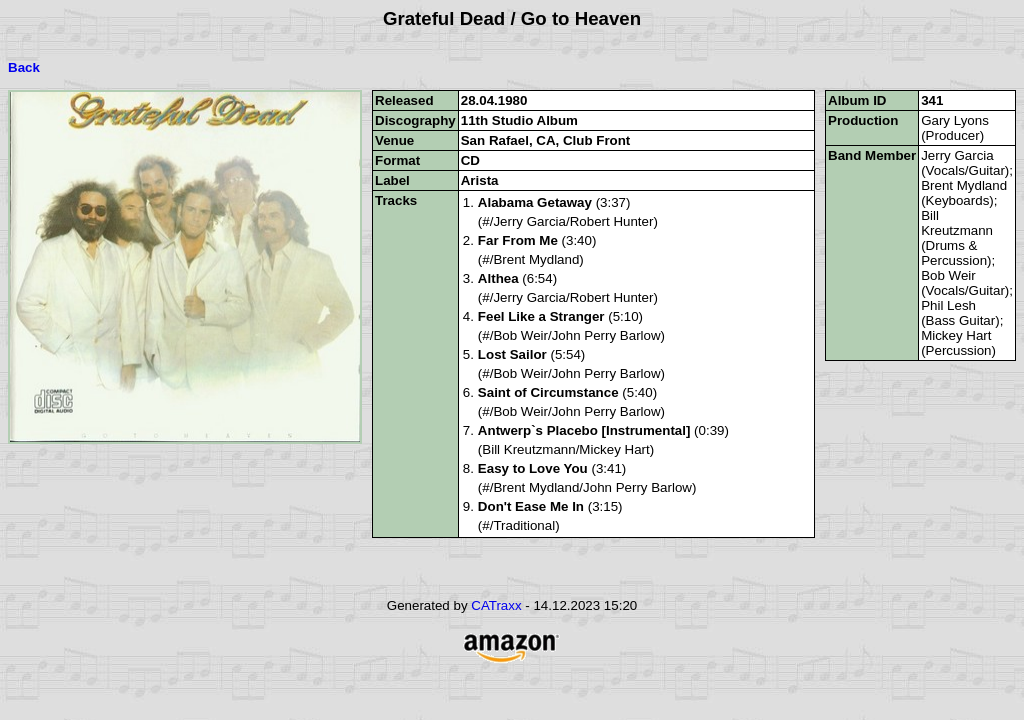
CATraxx (496, 605)
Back (24, 67)
